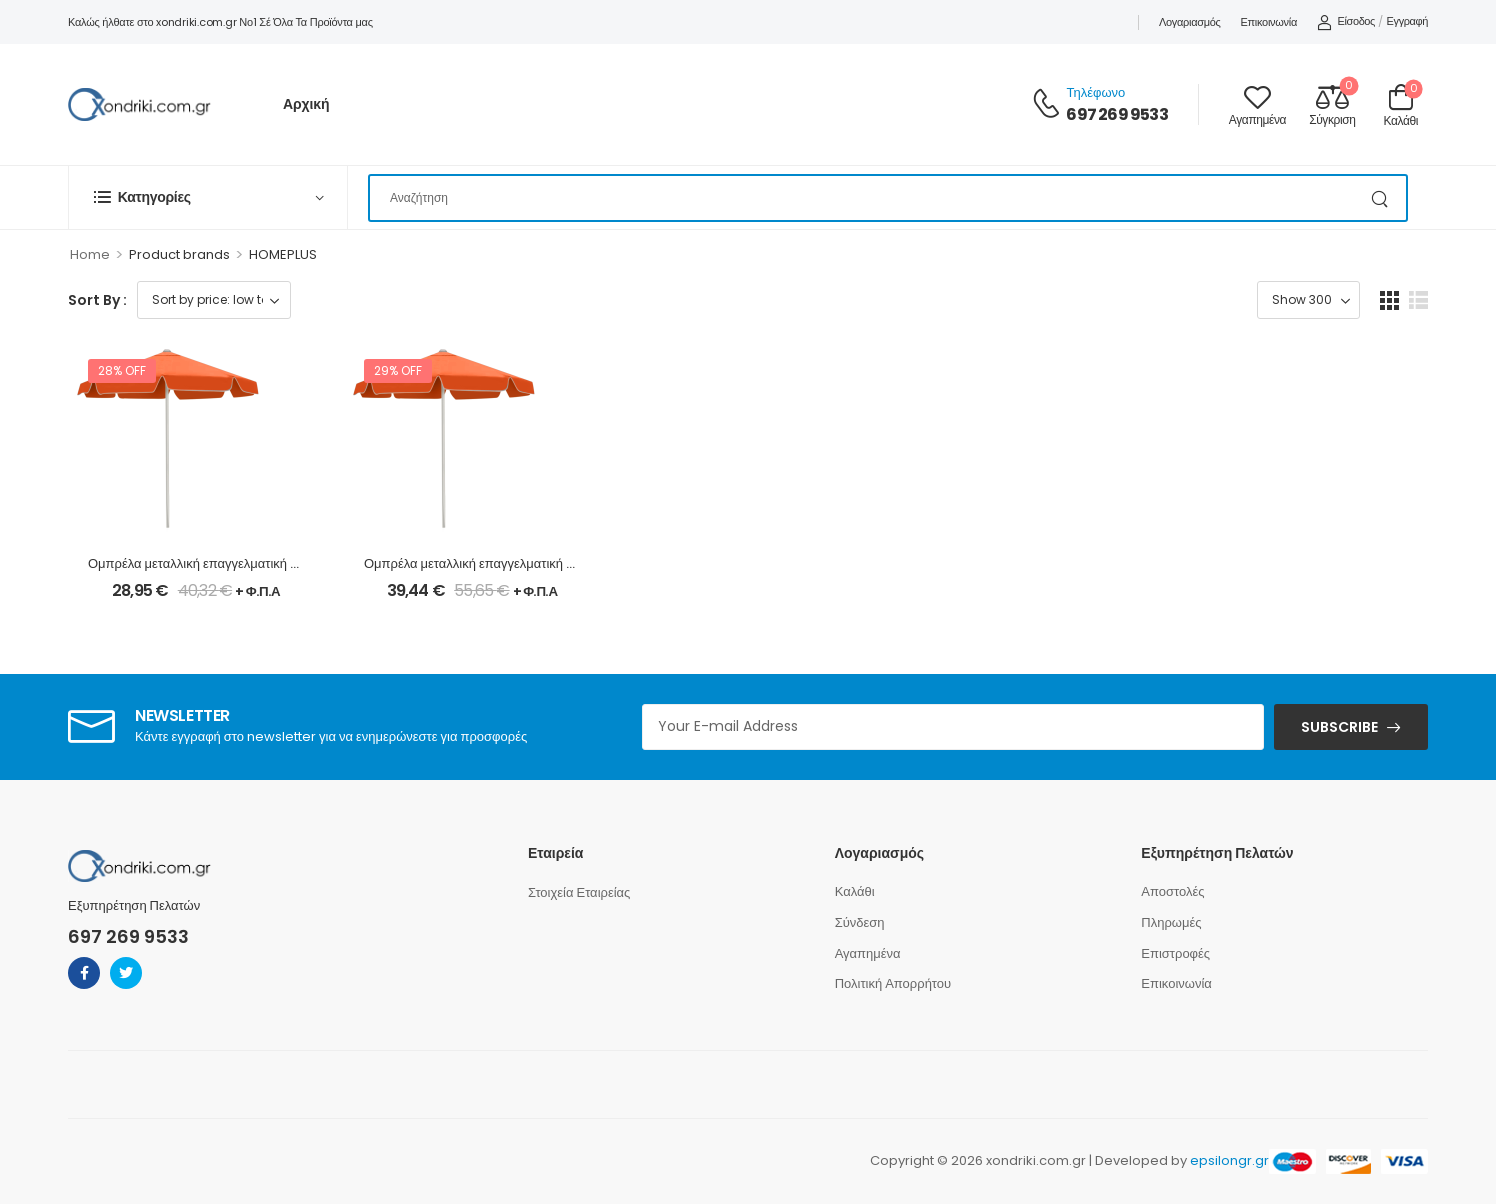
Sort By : (97, 300)
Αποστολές (1172, 891)
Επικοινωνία (1269, 22)
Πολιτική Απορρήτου (893, 983)
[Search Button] (1381, 198)
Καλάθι (855, 891)
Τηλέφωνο (1095, 92)
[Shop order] (214, 300)
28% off (122, 370)
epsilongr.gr (1229, 1160)
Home (90, 254)
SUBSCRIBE (1339, 727)
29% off (398, 370)
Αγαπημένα (868, 953)
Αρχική (306, 104)
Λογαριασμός (1190, 22)
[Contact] (1049, 104)
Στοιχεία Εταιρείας (579, 892)
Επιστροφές (1175, 953)
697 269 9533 (1116, 115)
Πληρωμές (1171, 922)
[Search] (888, 198)
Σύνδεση (860, 922)
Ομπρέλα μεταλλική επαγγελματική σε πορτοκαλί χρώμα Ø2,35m (551, 563)
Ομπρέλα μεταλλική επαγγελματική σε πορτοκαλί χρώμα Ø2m (265, 563)
